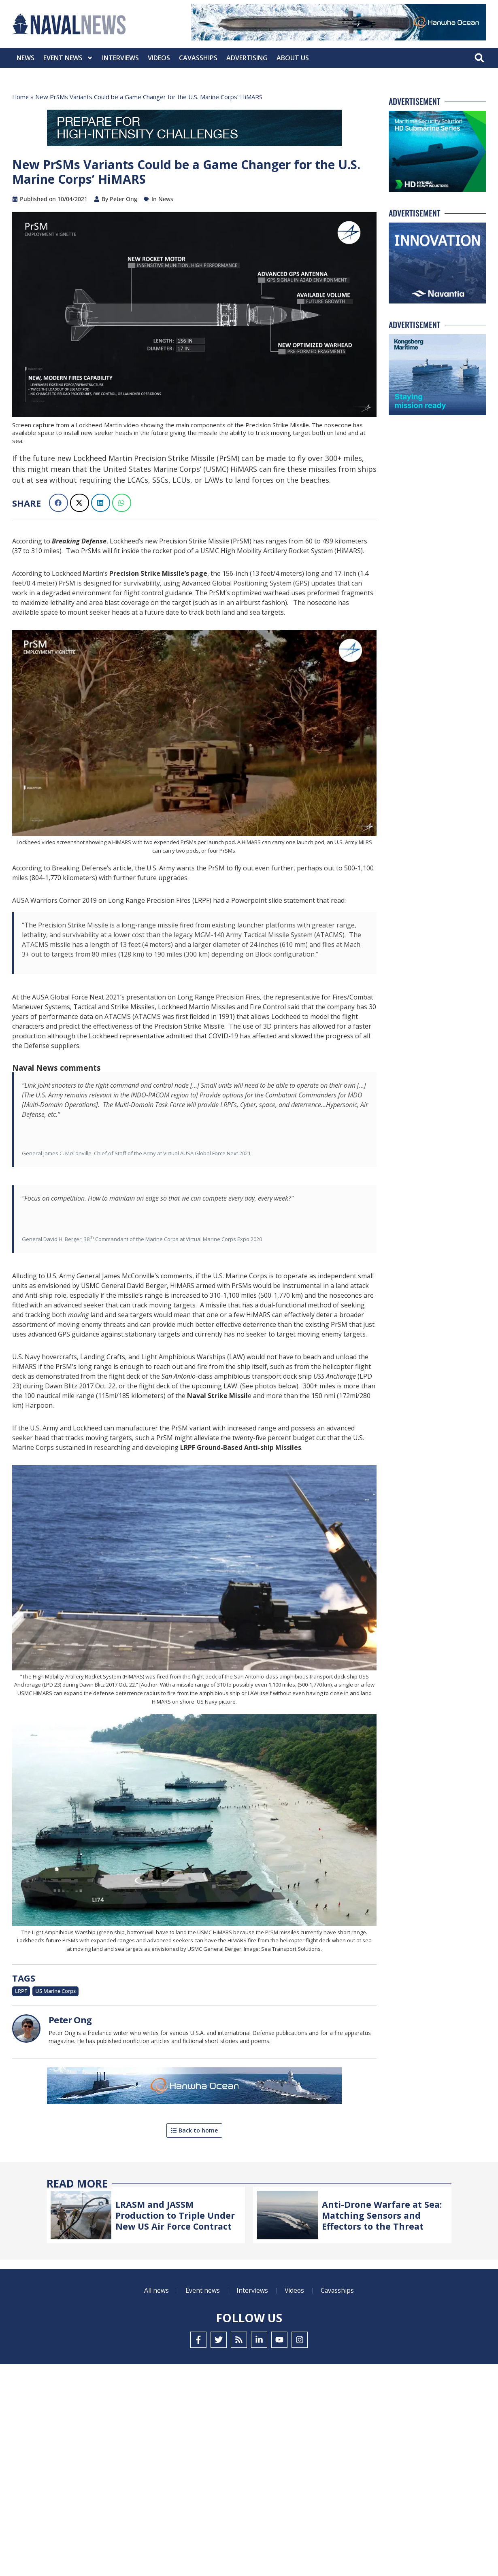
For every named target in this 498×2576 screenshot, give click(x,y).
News (25, 57)
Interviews (120, 57)
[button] (479, 58)
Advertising (247, 57)
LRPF (21, 1991)
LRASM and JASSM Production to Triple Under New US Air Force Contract (175, 2215)
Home (21, 97)
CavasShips (198, 57)
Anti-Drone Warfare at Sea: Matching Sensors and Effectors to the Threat (382, 2215)
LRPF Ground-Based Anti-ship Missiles (240, 1447)
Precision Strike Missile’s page (158, 573)
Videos (159, 57)
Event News (68, 58)
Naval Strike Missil (217, 1395)
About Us (293, 57)
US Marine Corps (55, 1991)
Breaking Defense (79, 541)
